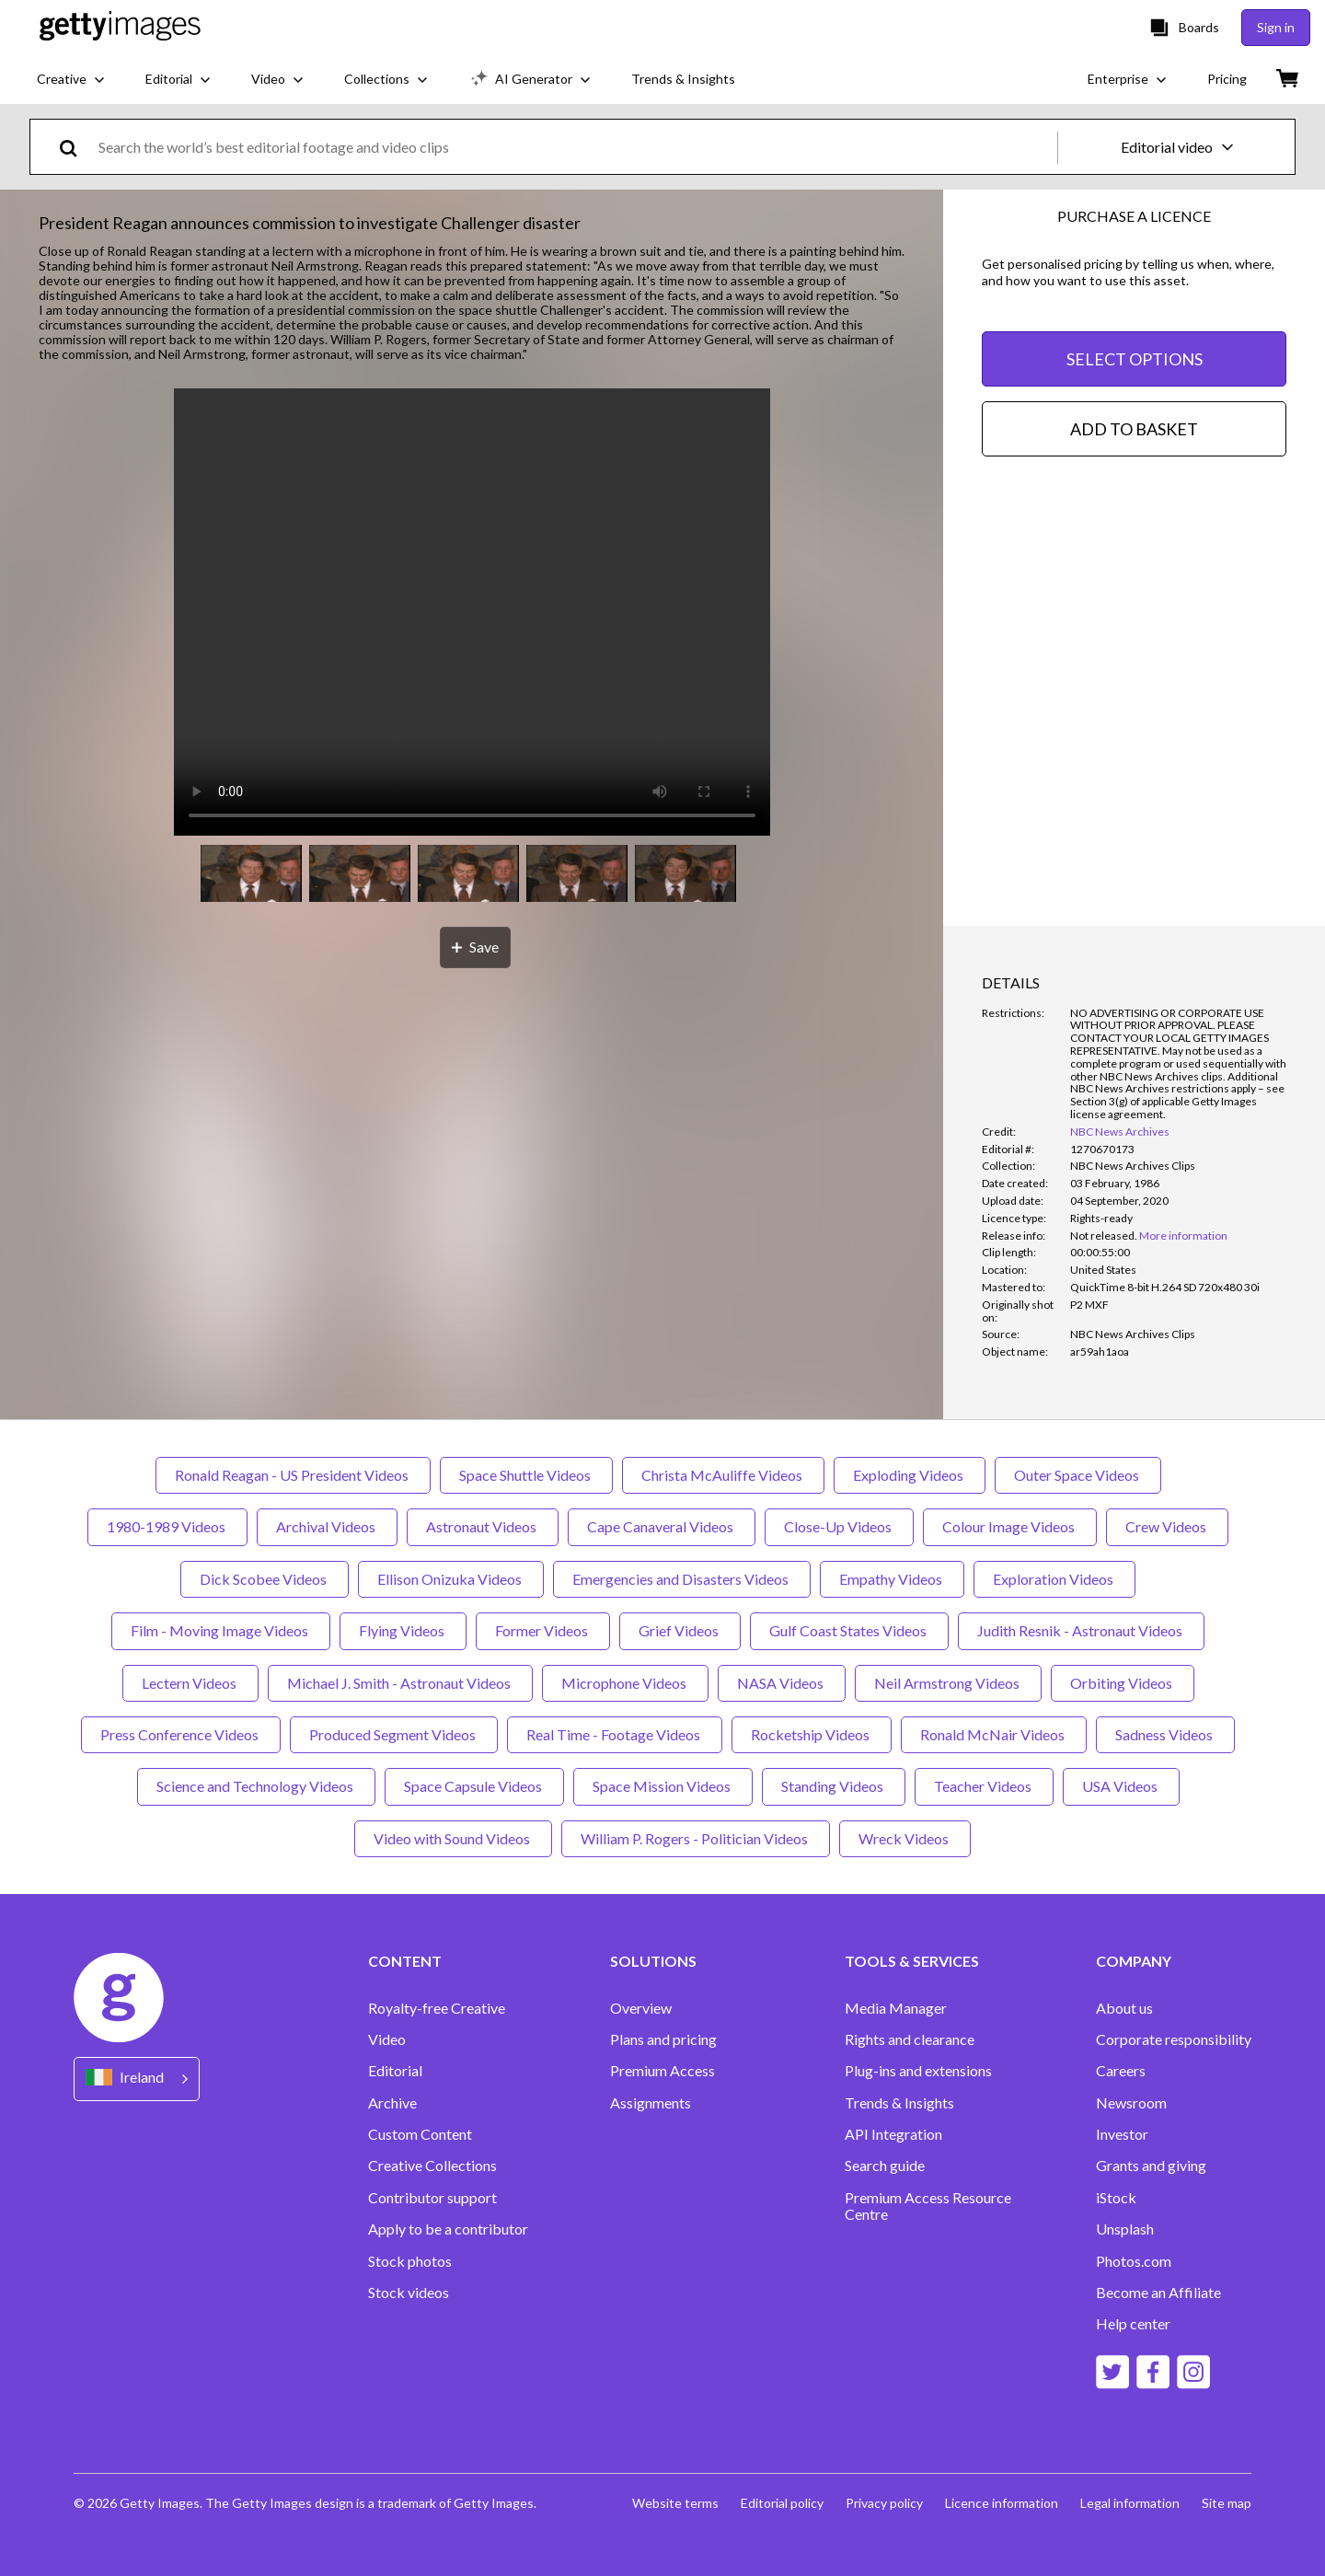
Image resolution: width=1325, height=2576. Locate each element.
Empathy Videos (892, 1579)
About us (1124, 2008)
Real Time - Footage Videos (614, 1734)
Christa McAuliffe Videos (723, 1475)
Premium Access (662, 2070)
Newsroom (1131, 2103)
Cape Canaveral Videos (661, 1526)
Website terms (675, 2503)
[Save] (475, 947)
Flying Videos (403, 1630)
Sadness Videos (1165, 1734)
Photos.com (1133, 2261)
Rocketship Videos (811, 1734)
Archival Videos (327, 1526)
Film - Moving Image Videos (221, 1630)
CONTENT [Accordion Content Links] (405, 1961)
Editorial (395, 2070)
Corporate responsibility (1173, 2039)
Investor (1122, 2134)
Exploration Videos (1054, 1579)
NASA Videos (781, 1683)
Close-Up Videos (839, 1526)
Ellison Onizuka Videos (450, 1579)
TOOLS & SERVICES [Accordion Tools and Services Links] (912, 1961)
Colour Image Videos (1009, 1526)
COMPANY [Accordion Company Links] (1133, 1961)
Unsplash (1125, 2229)
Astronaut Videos (482, 1526)
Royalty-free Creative (436, 2008)
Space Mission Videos (663, 1786)
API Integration (893, 2134)
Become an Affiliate (1158, 2292)
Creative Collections (432, 2165)
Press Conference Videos (180, 1734)
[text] (574, 147)
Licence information (1001, 2503)
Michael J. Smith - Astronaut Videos (400, 1683)
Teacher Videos (984, 1786)
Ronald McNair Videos (993, 1734)
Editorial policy (782, 2503)
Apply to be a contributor (448, 2229)
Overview (641, 2008)
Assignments (650, 2103)
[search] (76, 147)
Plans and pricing (663, 2039)
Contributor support (432, 2197)
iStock (1116, 2197)
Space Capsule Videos (474, 1786)
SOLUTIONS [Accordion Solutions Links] (653, 1961)
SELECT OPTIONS (1134, 359)
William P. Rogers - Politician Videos (696, 1838)
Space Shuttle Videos (526, 1475)
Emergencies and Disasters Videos (681, 1579)
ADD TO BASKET (1134, 429)
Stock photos (410, 2261)
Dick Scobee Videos (264, 1579)
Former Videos (543, 1630)
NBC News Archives (1119, 1131)
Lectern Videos (190, 1683)
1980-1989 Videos (167, 1526)
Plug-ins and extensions (918, 2070)
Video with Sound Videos (453, 1838)
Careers (1121, 2070)
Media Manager (896, 2008)
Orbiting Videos (1122, 1683)
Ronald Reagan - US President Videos (293, 1475)
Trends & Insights (899, 2103)
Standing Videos (833, 1786)
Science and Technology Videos (256, 1786)
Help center (1133, 2324)
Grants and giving (1151, 2165)
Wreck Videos (904, 1838)
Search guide (885, 2165)
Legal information (1130, 2503)
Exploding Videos (909, 1475)
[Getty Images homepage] (120, 27)
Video (387, 2039)
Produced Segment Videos (393, 1734)
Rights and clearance (909, 2039)
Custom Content (420, 2134)
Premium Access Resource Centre (928, 2206)
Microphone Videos (625, 1683)
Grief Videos (680, 1630)
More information (1183, 1235)
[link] (1103, 1235)
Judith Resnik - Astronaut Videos (1081, 1630)
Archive (392, 2103)
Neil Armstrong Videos (948, 1683)
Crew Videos (1167, 1526)
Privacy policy (884, 2503)
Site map (1226, 2503)
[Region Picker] (137, 2078)
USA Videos (1121, 1786)
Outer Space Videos (1078, 1475)
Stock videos (408, 2292)
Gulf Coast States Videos (849, 1630)
